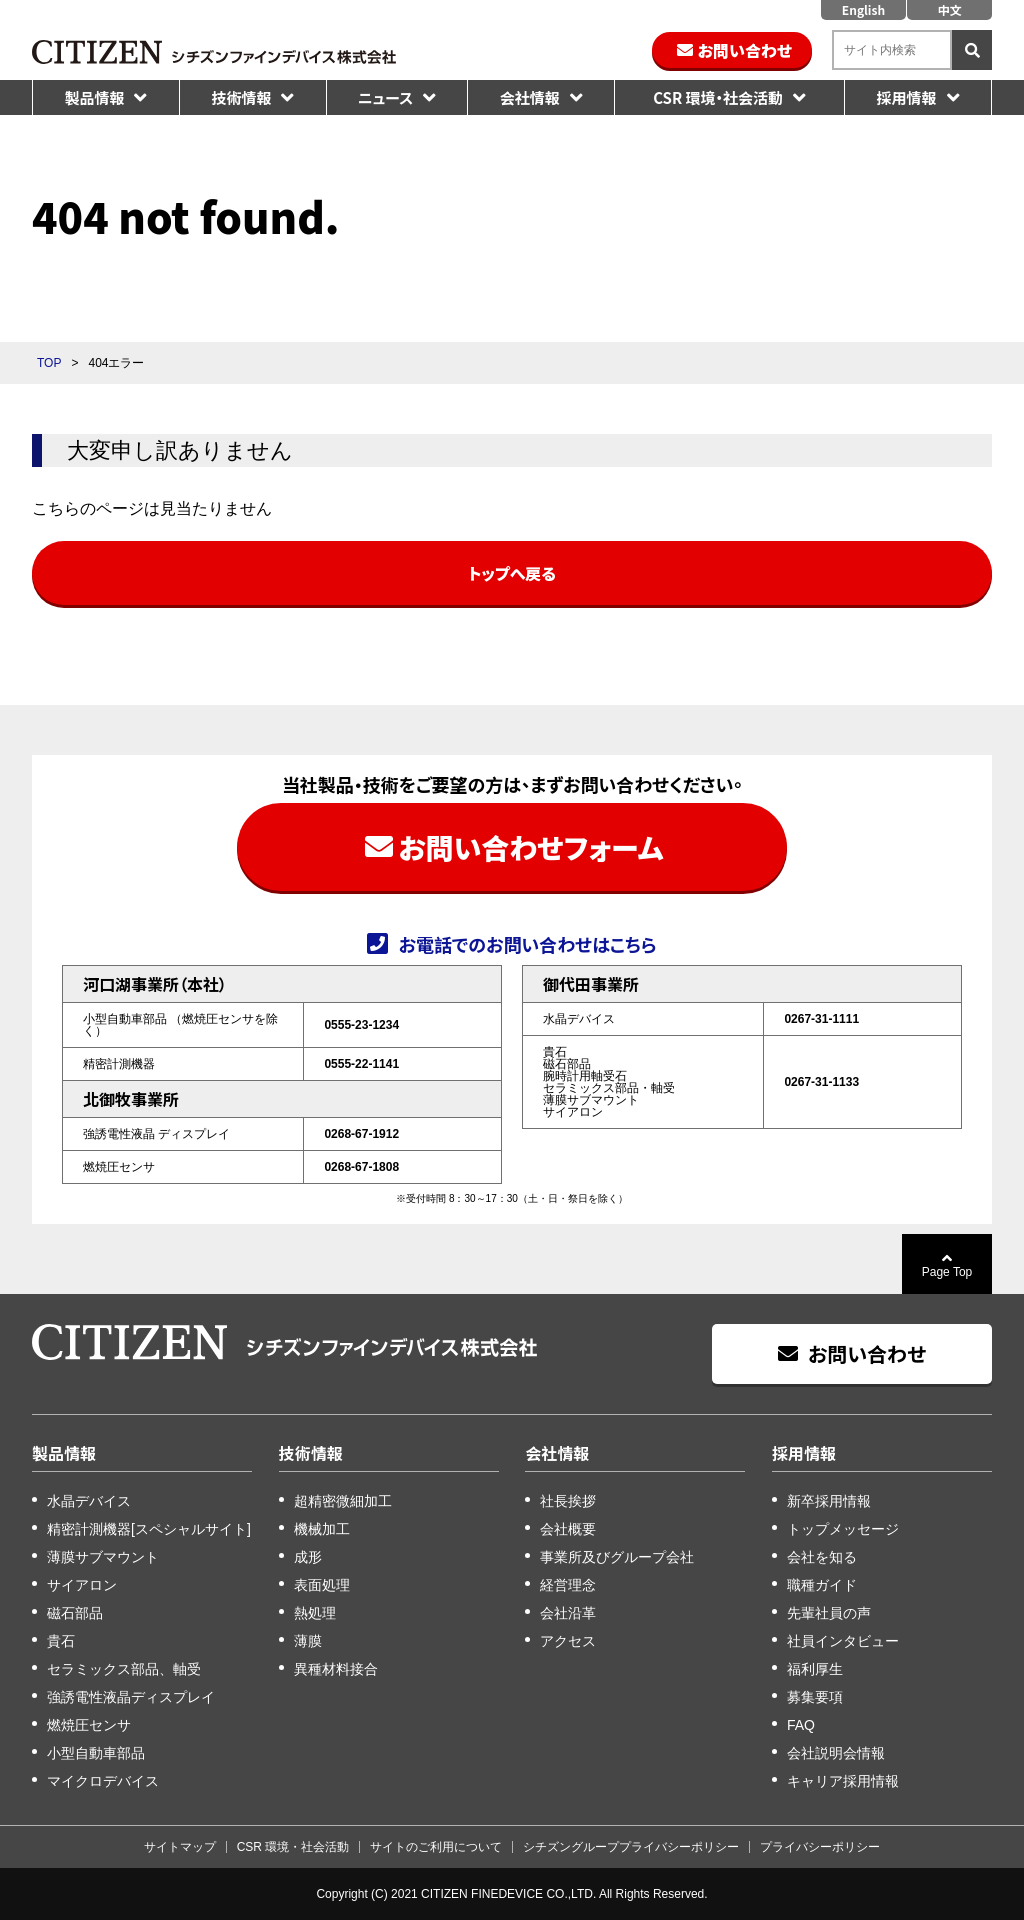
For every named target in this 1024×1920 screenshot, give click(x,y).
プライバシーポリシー (820, 1847)
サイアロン (82, 1585)
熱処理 (315, 1613)
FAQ (801, 1725)
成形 (308, 1557)
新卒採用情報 (829, 1501)
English (863, 9)
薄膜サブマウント (103, 1557)
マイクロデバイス (103, 1781)
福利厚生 (815, 1669)
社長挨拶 (568, 1501)
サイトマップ (180, 1847)
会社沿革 (568, 1613)
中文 (949, 9)
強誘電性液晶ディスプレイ (131, 1697)
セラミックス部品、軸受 (124, 1669)
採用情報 (906, 97)
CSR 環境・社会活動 (718, 97)
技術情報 (241, 97)
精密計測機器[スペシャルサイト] (149, 1529)
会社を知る (822, 1557)
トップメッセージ (843, 1529)
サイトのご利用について (436, 1847)
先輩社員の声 (829, 1613)
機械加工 (322, 1529)
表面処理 (322, 1585)
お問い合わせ (745, 50)
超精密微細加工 (343, 1501)
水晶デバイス (89, 1501)
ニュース (385, 97)
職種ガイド (822, 1585)
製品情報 (94, 97)
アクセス (568, 1641)
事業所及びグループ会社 (617, 1557)
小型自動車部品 (96, 1753)
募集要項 (815, 1697)
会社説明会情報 (836, 1753)
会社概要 (568, 1529)
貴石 (61, 1641)
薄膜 (308, 1641)
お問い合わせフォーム (530, 847)
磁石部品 (75, 1613)
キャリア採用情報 (843, 1781)
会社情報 (530, 97)
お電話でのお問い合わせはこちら (527, 943)
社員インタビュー (843, 1641)
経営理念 (568, 1585)
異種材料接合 (336, 1669)
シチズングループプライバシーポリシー (631, 1847)
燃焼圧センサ (89, 1725)
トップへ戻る (512, 573)
